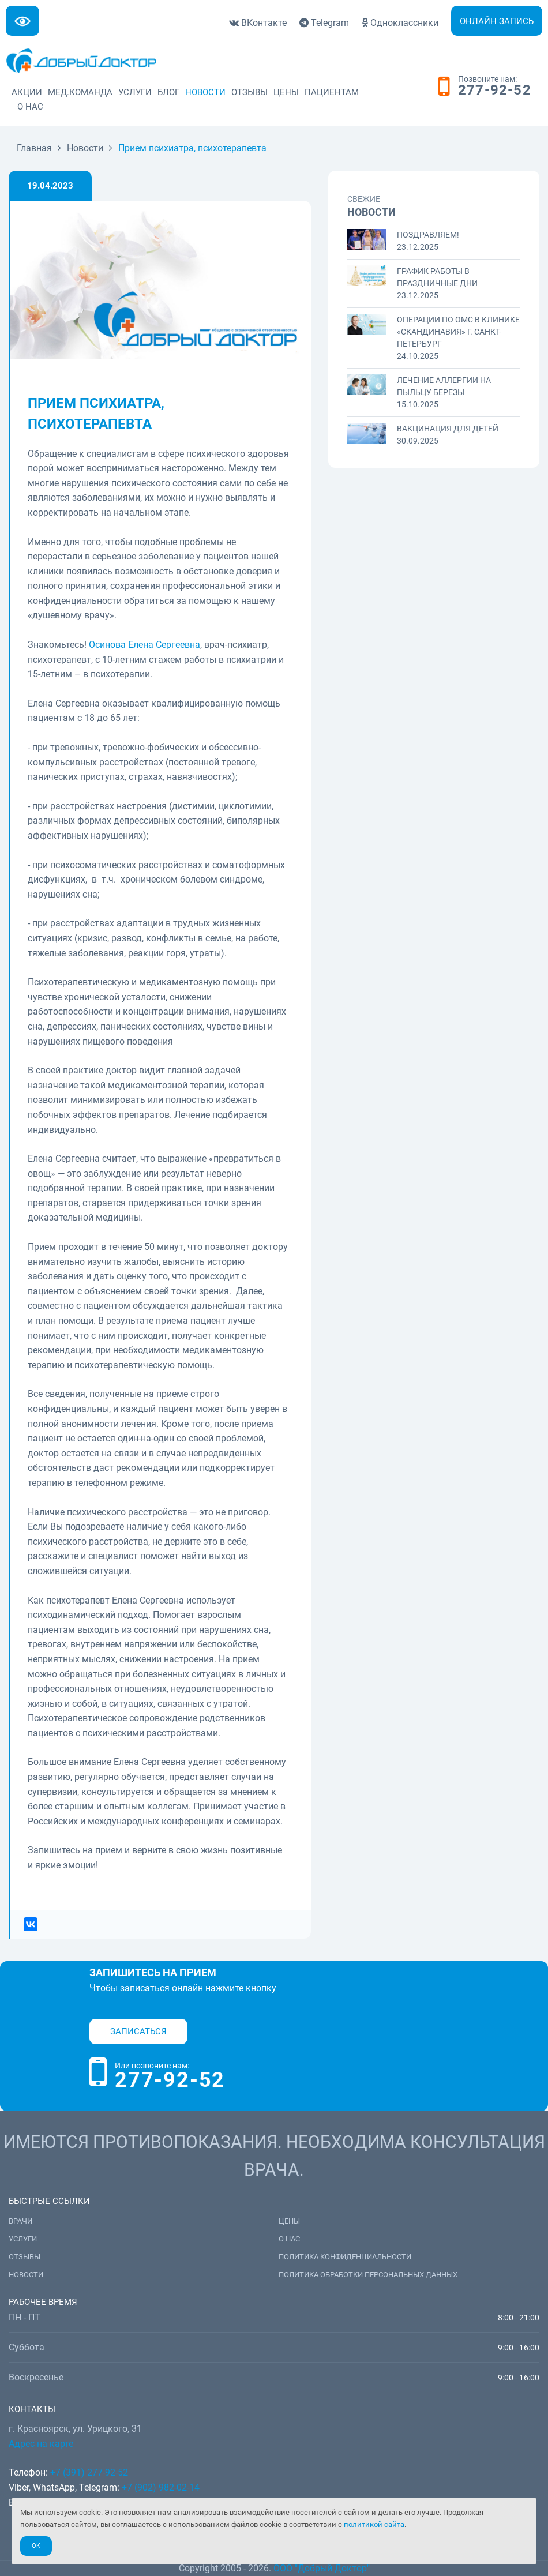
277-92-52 (494, 90)
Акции (27, 92)
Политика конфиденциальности (345, 2256)
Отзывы (249, 92)
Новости (205, 92)
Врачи (20, 2221)
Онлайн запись (497, 21)
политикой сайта (374, 2524)
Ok (36, 2545)
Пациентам (332, 92)
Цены (286, 92)
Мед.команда (80, 92)
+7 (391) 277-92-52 (89, 2472)
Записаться (138, 2031)
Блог (168, 92)
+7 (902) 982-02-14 (161, 2487)
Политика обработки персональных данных (368, 2274)
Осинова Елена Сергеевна (144, 644)
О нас (30, 107)
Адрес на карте (41, 2443)
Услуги (135, 92)
